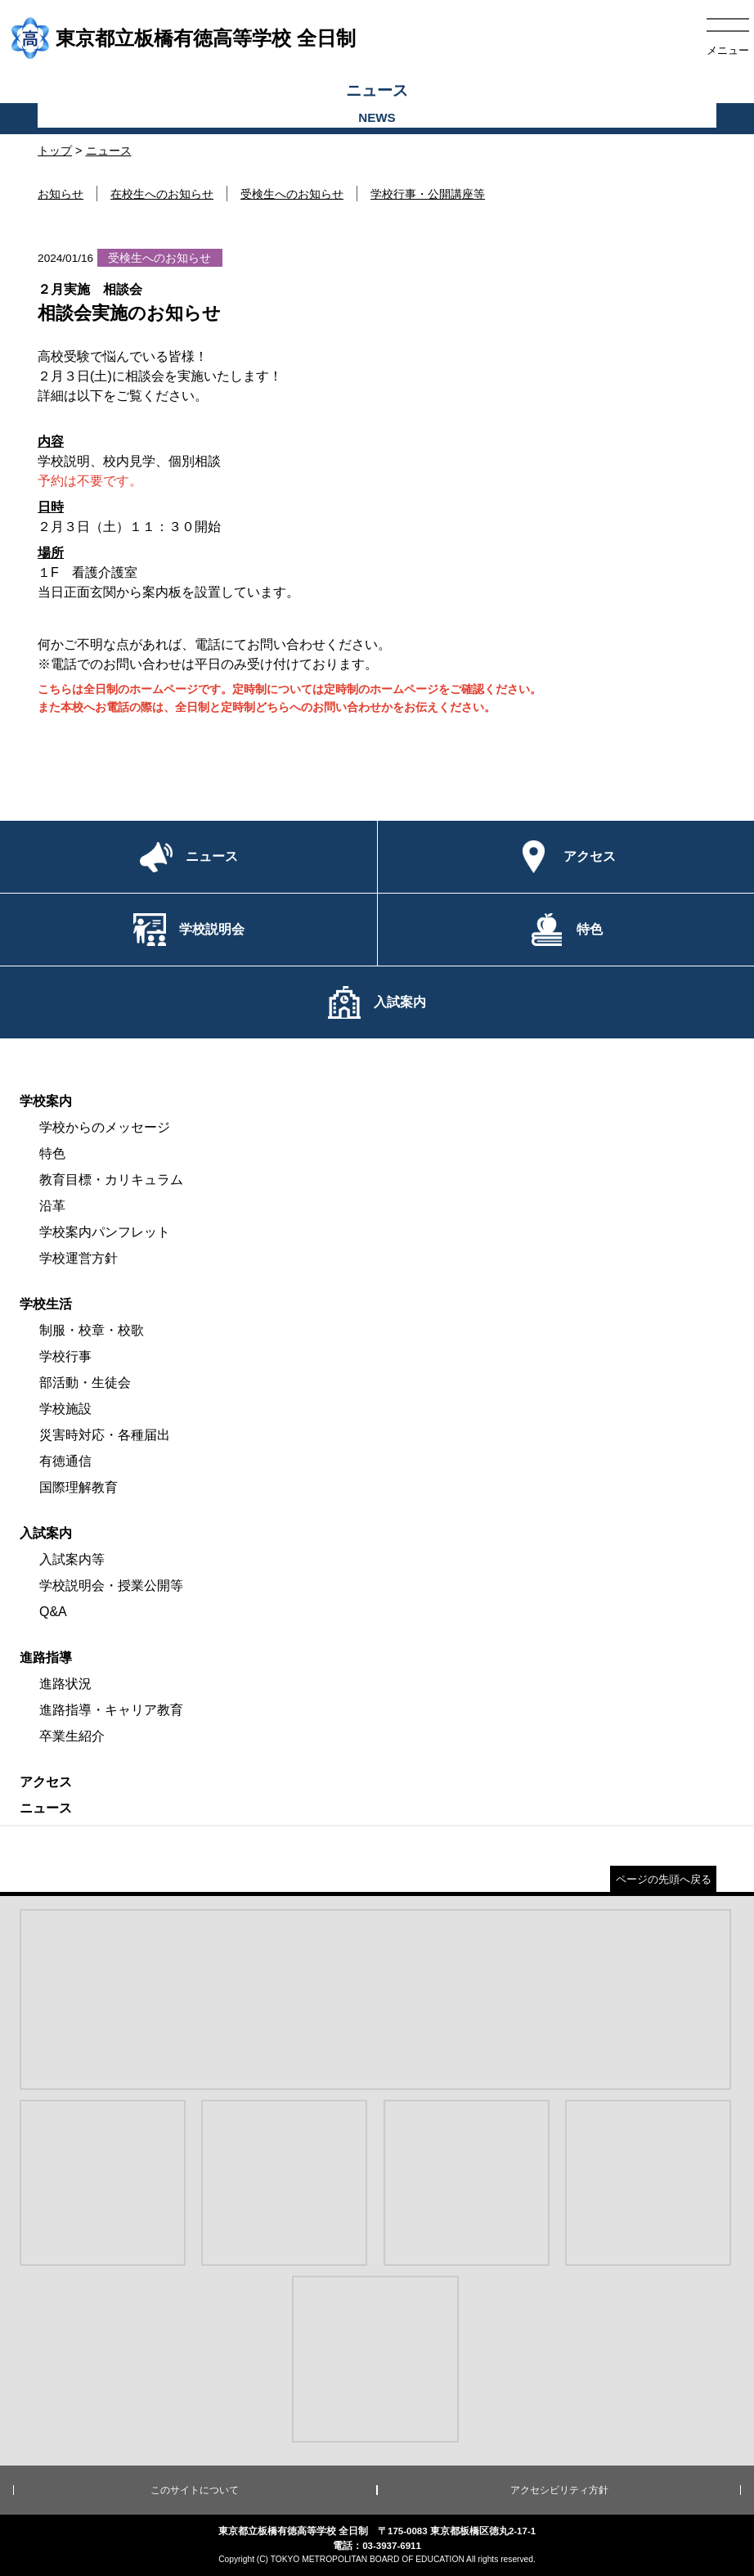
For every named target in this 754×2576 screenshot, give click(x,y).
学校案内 (46, 1101)
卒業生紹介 (72, 1736)
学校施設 (65, 1409)
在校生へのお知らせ (161, 193)
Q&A (53, 1612)
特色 (52, 1153)
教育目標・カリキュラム (111, 1180)
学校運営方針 (78, 1258)
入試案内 (46, 1533)
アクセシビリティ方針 (559, 2490)
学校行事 (65, 1356)
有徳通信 (65, 1461)
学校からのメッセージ (104, 1127)
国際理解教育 (78, 1487)
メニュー (728, 50)
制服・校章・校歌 (91, 1330)
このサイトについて (194, 2490)
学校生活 (46, 1304)
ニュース (109, 150)
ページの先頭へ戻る (663, 1879)
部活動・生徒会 (85, 1382)
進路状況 (65, 1684)
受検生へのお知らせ (291, 193)
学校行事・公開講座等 (427, 193)
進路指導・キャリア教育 (111, 1710)
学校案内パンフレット (104, 1232)
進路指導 (46, 1657)
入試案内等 (72, 1559)
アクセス (46, 1782)
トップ (55, 150)
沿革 (52, 1206)
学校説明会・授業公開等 (111, 1585)
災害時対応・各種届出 (104, 1435)
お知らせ (60, 193)
